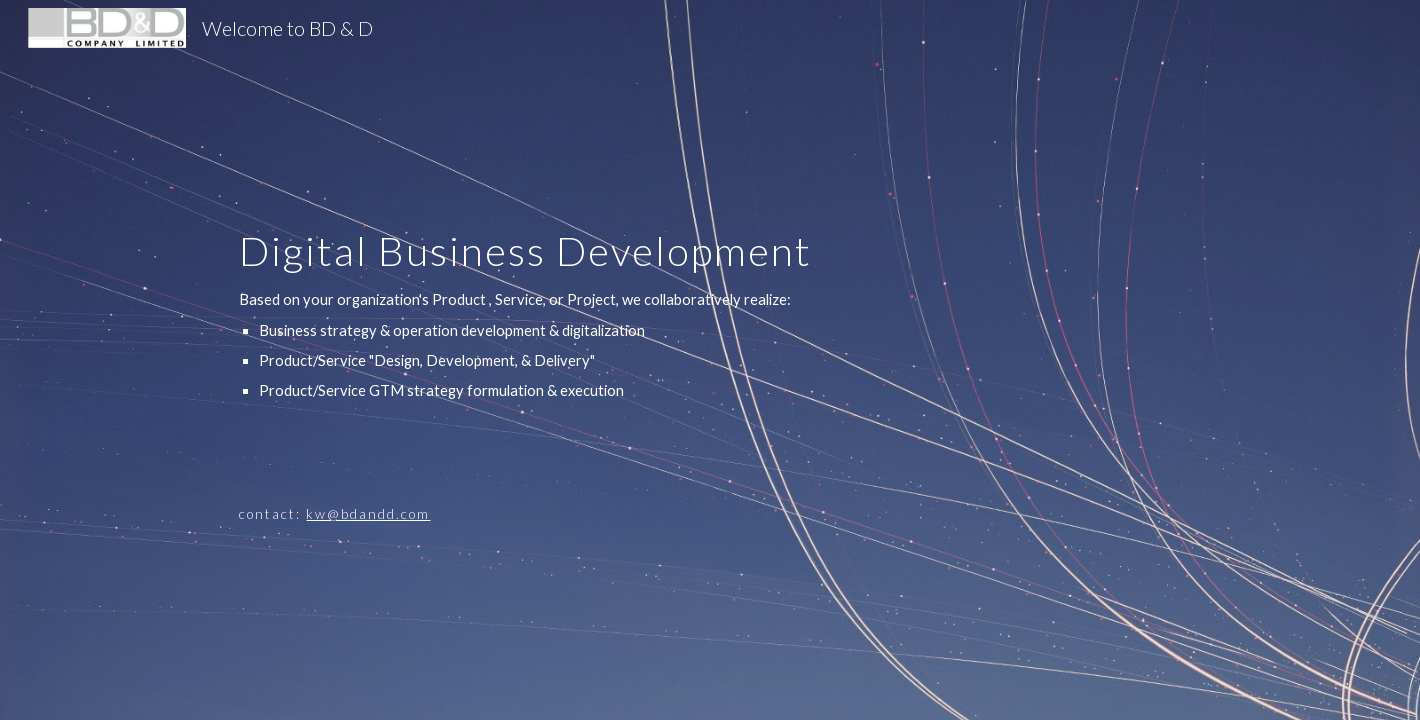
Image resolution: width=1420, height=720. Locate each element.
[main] (759, 360)
